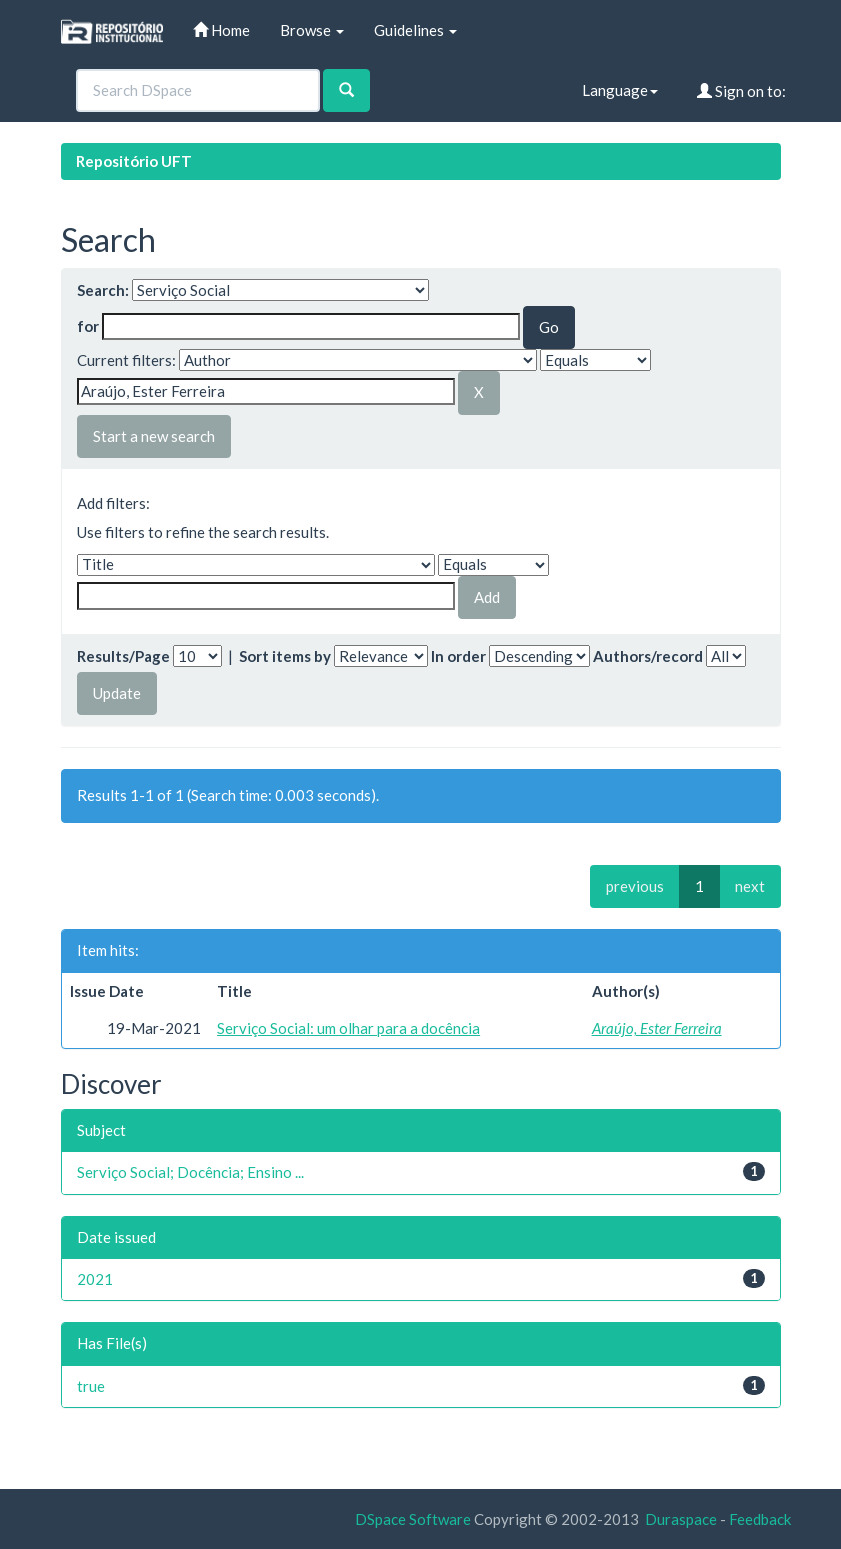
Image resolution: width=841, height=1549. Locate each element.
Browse (312, 30)
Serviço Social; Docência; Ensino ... (190, 1172)
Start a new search (154, 436)
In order (458, 656)
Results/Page (123, 656)
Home (221, 30)
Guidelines (415, 30)
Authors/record (648, 656)
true (91, 1386)
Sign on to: (741, 91)
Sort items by (285, 656)
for (88, 326)
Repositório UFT (134, 161)
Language (620, 90)
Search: (103, 290)
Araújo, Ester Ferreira (657, 1028)
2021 (95, 1279)
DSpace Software (413, 1519)
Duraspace (681, 1519)
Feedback (760, 1519)
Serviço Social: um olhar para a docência (348, 1028)
